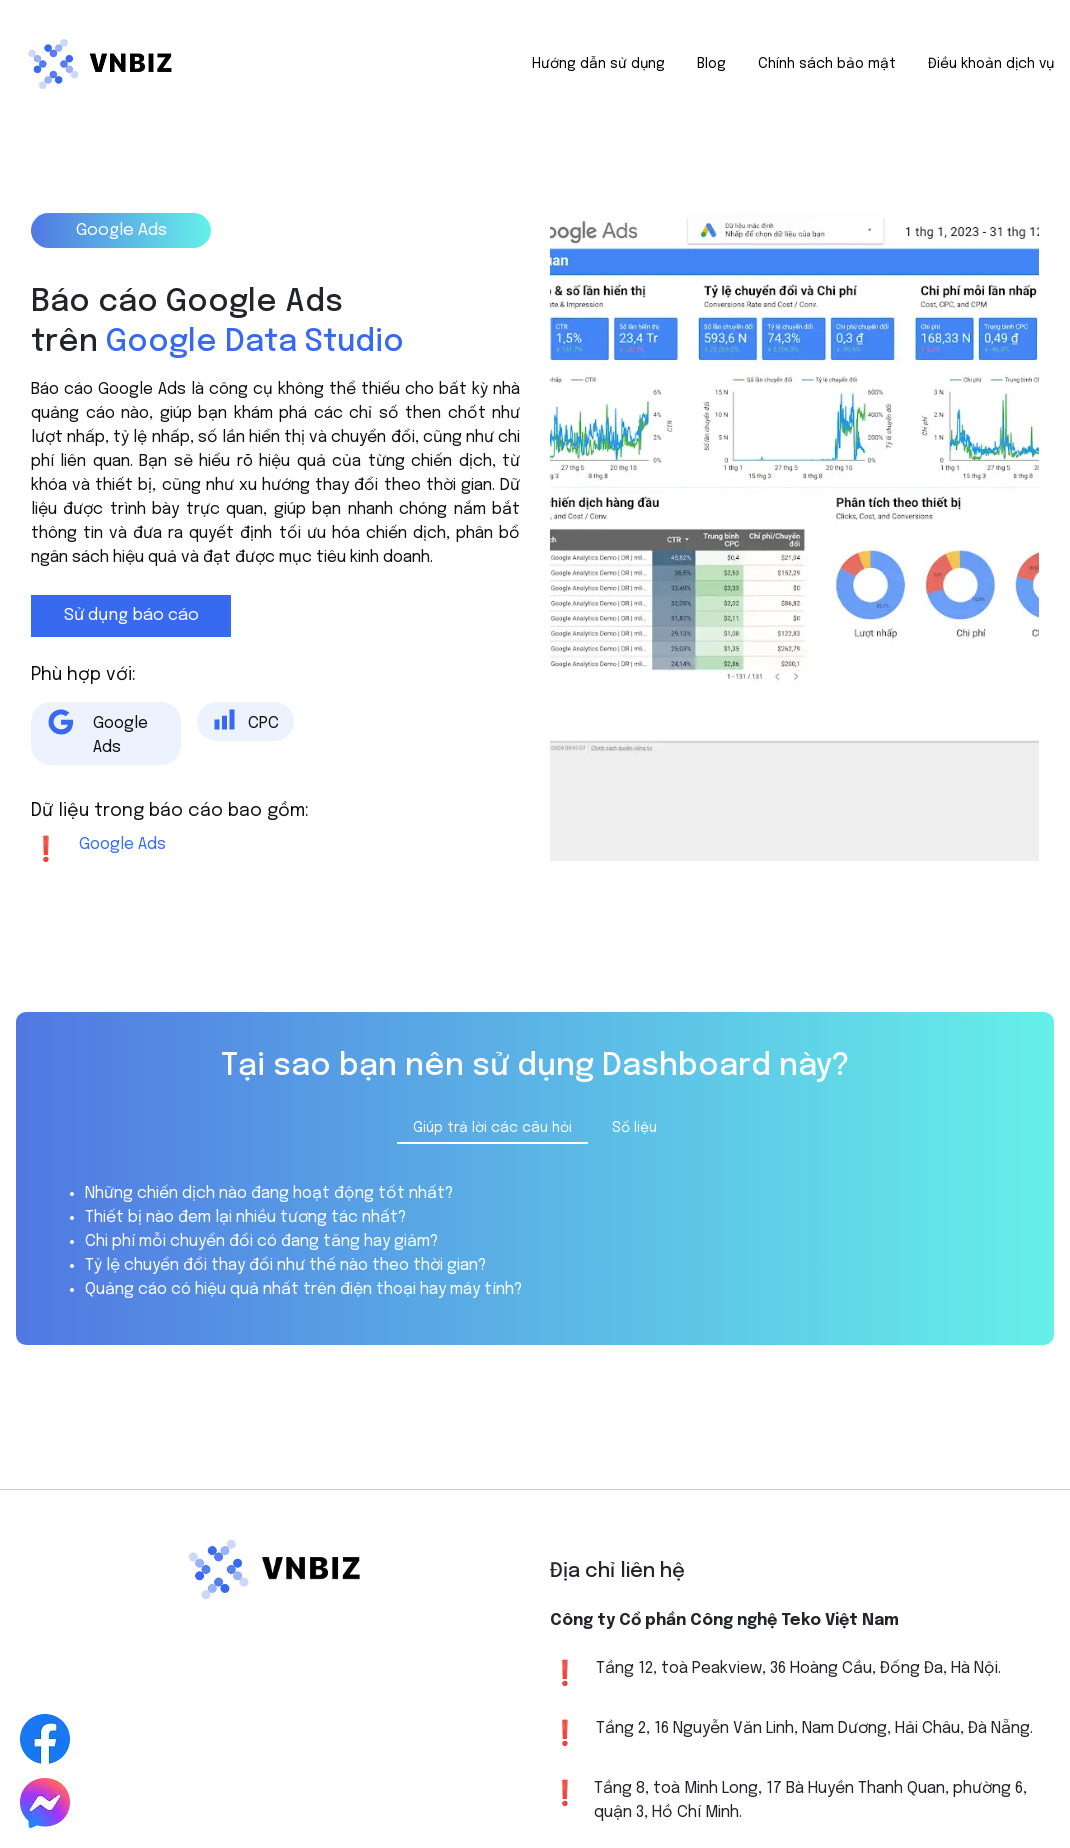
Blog (711, 64)
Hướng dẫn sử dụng (598, 64)
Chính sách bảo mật (827, 64)
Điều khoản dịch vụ (991, 64)
